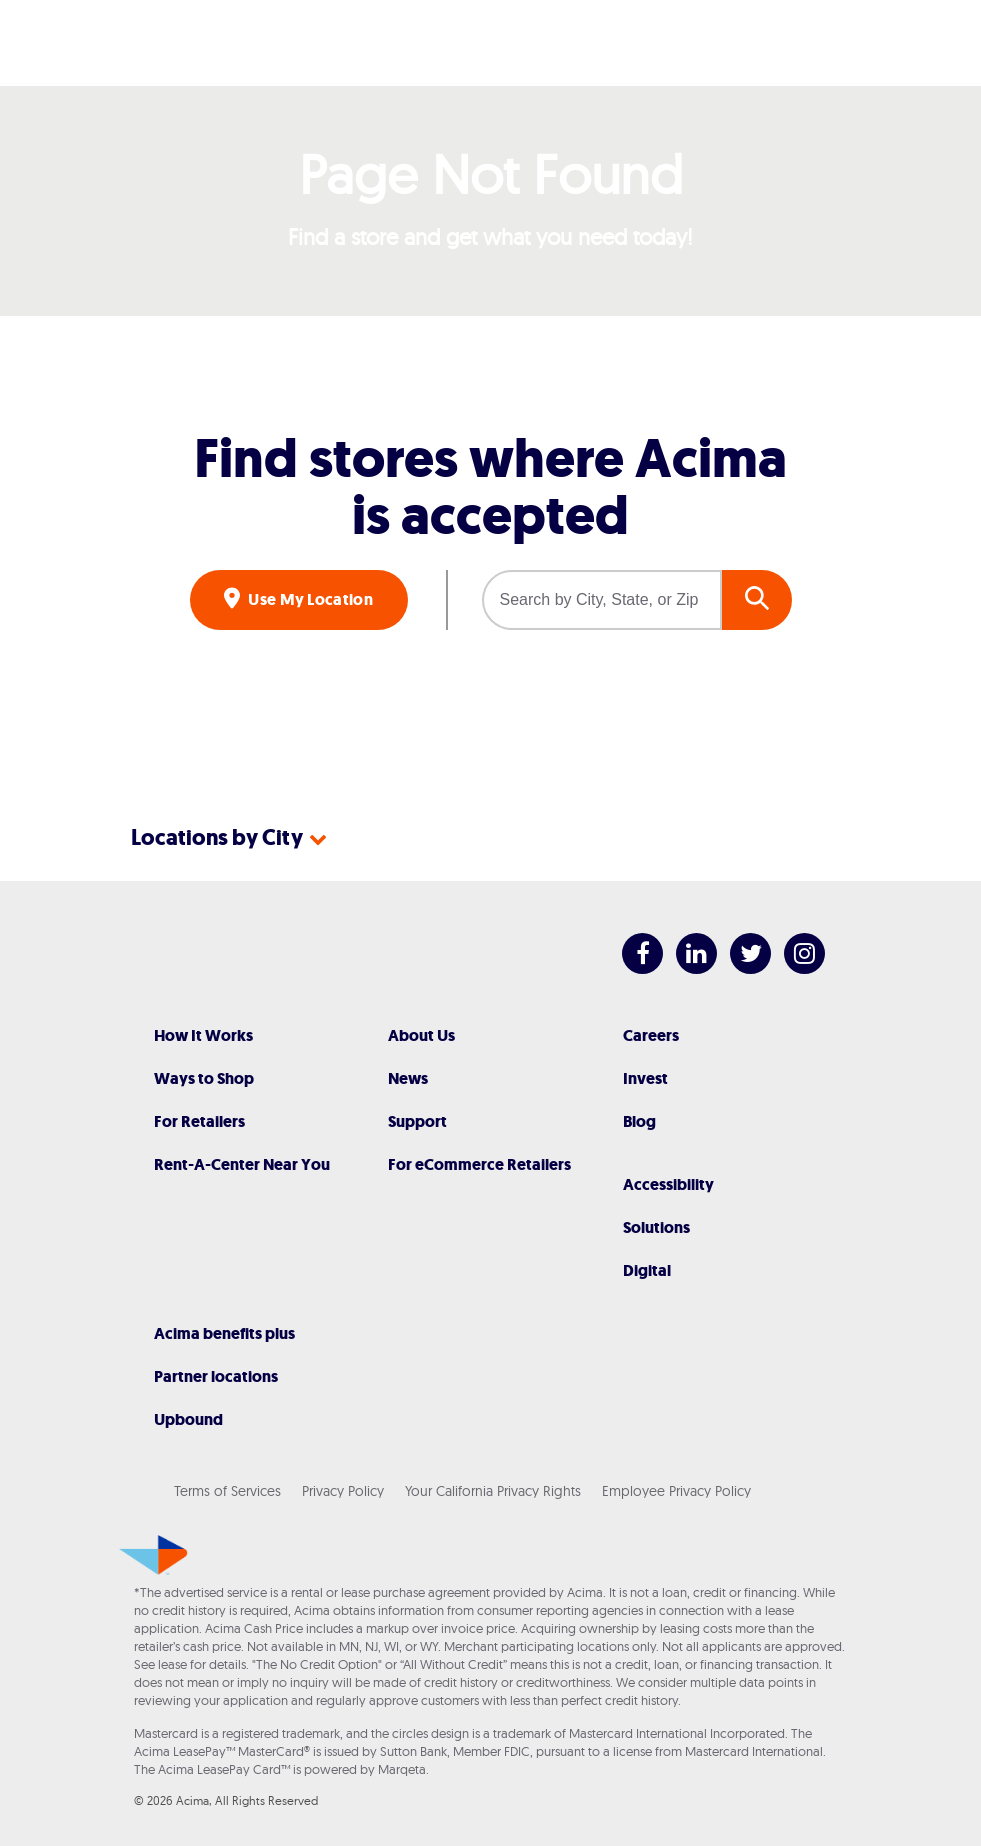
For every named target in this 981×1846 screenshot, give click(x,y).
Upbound (188, 1419)
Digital (647, 1270)
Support (417, 1121)
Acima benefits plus (224, 1333)
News (408, 1078)
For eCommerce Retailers (479, 1164)
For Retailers (199, 1121)
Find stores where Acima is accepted (490, 487)
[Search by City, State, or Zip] (602, 600)
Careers (651, 1035)
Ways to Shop (204, 1078)
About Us (421, 1035)
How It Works (203, 1035)
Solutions (656, 1227)
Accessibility (668, 1184)
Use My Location (309, 599)
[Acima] (491, 43)
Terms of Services (227, 1491)
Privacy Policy (343, 1491)
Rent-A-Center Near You (242, 1164)
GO (757, 600)
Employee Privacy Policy (676, 1491)
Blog (639, 1121)
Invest (645, 1078)
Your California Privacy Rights (493, 1491)
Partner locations (216, 1376)
